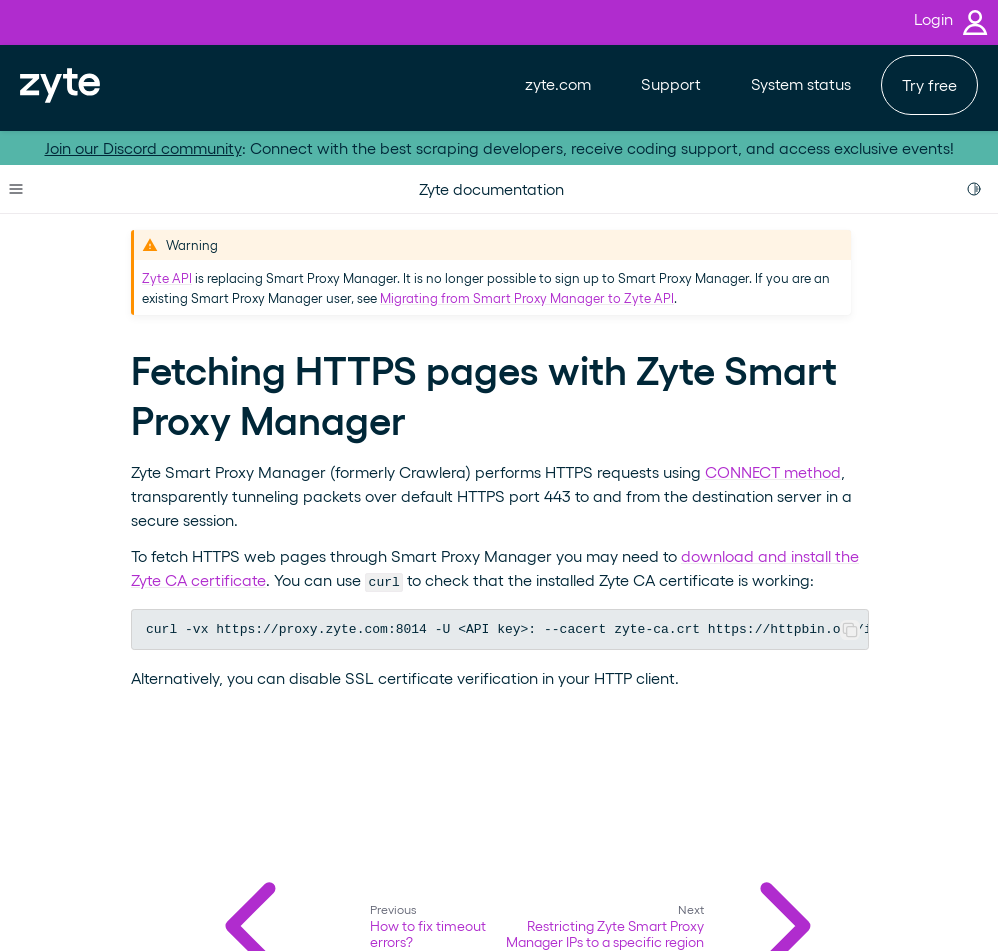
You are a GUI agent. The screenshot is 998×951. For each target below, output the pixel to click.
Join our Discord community (143, 147)
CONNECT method (773, 471)
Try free (929, 84)
